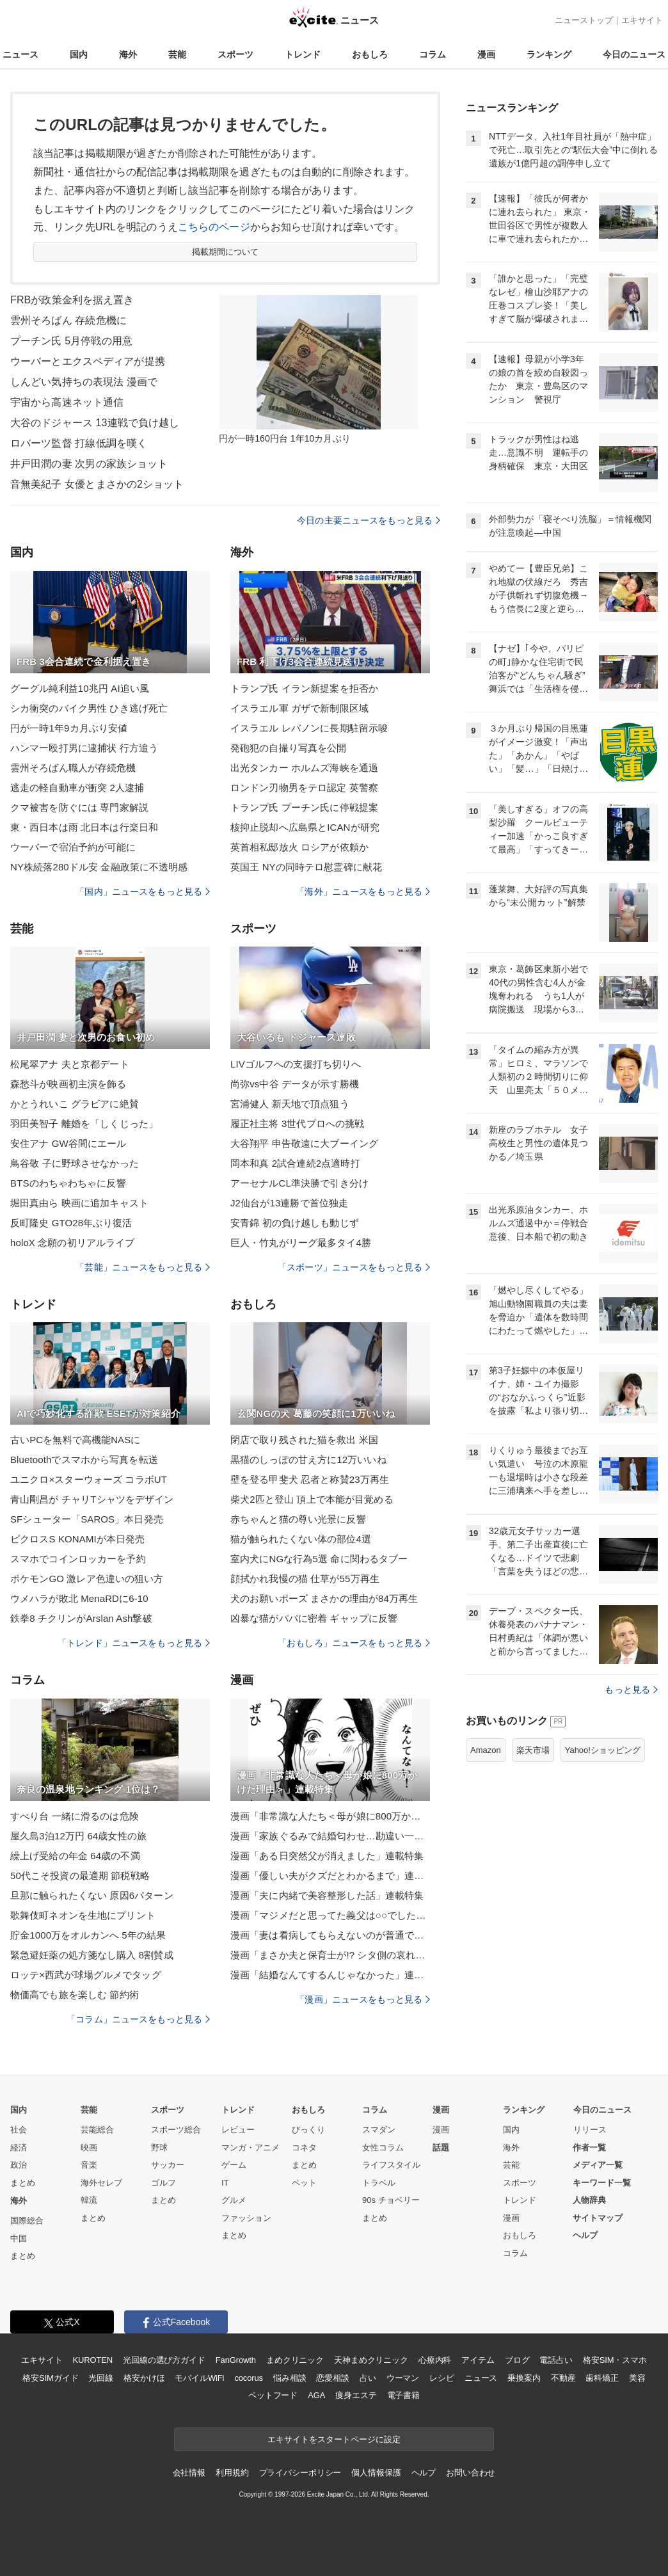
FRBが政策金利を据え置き (72, 299)
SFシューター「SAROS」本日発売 (86, 1519)
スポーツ (235, 54)
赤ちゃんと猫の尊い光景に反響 (298, 1519)
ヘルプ (585, 2235)
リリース (590, 2129)
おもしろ (370, 54)
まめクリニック (295, 2360)
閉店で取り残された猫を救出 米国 (304, 1439)
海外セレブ (101, 2183)
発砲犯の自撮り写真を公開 (288, 747)
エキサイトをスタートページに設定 (334, 2439)
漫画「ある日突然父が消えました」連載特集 (327, 1855)
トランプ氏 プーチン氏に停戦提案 (304, 807)
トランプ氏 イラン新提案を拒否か (304, 688)
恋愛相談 (332, 2378)
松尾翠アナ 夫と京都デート (69, 1064)
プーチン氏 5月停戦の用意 (71, 340)
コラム (432, 54)
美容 (637, 2378)
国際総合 (27, 2220)
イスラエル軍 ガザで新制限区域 (299, 708)
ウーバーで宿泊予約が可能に (73, 847)
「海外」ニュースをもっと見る (363, 891)
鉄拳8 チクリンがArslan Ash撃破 (81, 1618)
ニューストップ (584, 20)
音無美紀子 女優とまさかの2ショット (97, 484)
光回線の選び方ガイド (164, 2360)
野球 (159, 2147)
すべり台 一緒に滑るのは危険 (74, 1816)
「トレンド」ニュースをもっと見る (134, 1643)
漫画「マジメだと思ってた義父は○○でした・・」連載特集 (330, 1915)
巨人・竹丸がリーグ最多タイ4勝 (300, 1242)
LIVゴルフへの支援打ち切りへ (295, 1064)
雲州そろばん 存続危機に (68, 320)
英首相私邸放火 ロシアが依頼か (299, 847)
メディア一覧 (598, 2165)
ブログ (517, 2360)
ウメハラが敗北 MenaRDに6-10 (79, 1598)
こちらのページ (214, 226)
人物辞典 (589, 2200)
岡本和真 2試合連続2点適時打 (295, 1163)
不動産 (563, 2378)
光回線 (100, 2378)
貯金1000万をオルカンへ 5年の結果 (88, 1935)
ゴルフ (163, 2183)
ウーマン (402, 2378)
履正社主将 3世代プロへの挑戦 (297, 1123)
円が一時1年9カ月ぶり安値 (68, 728)
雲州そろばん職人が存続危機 (73, 767)
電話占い (555, 2360)
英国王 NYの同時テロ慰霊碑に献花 (306, 866)
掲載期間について (225, 252)
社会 (18, 2129)
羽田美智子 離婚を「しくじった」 (84, 1123)
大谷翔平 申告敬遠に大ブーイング (304, 1143)
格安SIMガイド (50, 2378)
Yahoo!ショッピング (602, 1750)
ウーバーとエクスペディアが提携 (87, 361)
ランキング (549, 54)
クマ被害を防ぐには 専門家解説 (79, 807)
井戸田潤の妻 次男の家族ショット (89, 463)
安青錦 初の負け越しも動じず (294, 1222)
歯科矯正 (601, 2378)
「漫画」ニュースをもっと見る (363, 1999)
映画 (89, 2147)
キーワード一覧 (602, 2183)
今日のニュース (634, 54)
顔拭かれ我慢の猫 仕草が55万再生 (304, 1578)
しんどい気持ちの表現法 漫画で (83, 381)
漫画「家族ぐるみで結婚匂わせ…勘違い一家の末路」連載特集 (330, 1835)
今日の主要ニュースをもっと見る (368, 520)
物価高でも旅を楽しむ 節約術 (74, 1994)
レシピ (441, 2378)
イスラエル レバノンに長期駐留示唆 (309, 728)
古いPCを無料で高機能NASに (75, 1439)
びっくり (308, 2129)
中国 (18, 2238)
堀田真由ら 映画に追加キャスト (79, 1202)
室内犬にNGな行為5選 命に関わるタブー (319, 1558)
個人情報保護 (376, 2472)
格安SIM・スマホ (615, 2360)
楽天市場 (533, 1750)
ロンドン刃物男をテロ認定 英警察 (304, 787)
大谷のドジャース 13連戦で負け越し (94, 422)
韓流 (89, 2200)
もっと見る (631, 1689)
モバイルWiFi (199, 2378)
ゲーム (233, 2165)
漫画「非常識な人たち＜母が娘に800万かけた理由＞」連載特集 (330, 1816)
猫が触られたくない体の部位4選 (300, 1538)
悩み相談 (289, 2378)
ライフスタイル (391, 2165)
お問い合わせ (470, 2472)
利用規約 (232, 2472)
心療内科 (434, 2360)
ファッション (246, 2218)
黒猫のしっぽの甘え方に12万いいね (308, 1459)
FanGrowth (236, 2360)
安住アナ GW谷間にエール (68, 1143)
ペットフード (273, 2395)
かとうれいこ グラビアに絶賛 (74, 1103)
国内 (79, 54)
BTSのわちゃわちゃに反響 (68, 1183)
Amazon (485, 1750)
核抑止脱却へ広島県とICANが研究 (304, 827)
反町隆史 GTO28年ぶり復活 (71, 1222)
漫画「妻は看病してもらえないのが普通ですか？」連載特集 (330, 1935)
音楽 (89, 2165)
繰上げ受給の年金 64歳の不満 (75, 1855)
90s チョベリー (391, 2200)
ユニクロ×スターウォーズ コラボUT (88, 1479)
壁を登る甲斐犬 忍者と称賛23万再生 (309, 1479)
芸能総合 (97, 2129)
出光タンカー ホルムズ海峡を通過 (304, 767)
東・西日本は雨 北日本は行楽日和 (84, 827)
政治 (18, 2165)
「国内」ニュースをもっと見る (143, 891)
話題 (441, 2147)
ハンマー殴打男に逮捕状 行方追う (84, 747)
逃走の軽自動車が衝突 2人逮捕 (77, 787)
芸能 (177, 54)
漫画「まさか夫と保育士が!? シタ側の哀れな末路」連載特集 (330, 1954)
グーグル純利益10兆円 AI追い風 (79, 688)
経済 (18, 2147)
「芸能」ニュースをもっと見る (143, 1267)
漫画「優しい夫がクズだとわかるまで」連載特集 (330, 1875)
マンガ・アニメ (250, 2147)
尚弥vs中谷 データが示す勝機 (294, 1083)
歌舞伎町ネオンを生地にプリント (82, 1915)
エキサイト (642, 20)
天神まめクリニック (371, 2360)
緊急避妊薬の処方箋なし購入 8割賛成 (91, 1954)
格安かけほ (143, 2378)
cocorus (248, 2378)
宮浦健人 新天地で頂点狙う (289, 1103)
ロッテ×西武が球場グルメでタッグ (85, 1974)
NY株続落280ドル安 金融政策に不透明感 (99, 866)
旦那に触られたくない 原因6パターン (91, 1895)
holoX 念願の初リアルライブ (72, 1242)
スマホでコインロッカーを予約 (78, 1558)
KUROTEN (92, 2360)
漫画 (486, 54)
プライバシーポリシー (300, 2472)
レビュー (238, 2129)
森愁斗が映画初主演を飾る (68, 1083)
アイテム (477, 2360)
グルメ (233, 2200)
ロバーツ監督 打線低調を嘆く (78, 443)
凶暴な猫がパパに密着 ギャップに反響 (313, 1618)
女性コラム (383, 2147)
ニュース (20, 54)
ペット (304, 2183)
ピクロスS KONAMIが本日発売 (77, 1538)
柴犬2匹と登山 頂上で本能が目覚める (312, 1499)
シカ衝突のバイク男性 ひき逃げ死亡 (89, 708)
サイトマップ (598, 2218)
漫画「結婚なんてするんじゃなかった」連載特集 (330, 1974)
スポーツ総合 (176, 2129)
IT (225, 2183)
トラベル (378, 2183)
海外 (128, 54)
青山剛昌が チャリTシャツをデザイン (92, 1499)
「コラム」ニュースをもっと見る (138, 2019)
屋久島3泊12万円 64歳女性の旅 (78, 1835)
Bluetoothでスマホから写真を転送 (84, 1459)
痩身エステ (355, 2395)
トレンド (303, 54)
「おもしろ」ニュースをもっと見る (354, 1643)
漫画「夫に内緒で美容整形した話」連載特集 (327, 1895)
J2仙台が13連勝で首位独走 (289, 1202)
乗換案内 (523, 2378)
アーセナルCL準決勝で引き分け (299, 1183)
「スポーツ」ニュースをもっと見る (354, 1267)
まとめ (22, 2183)
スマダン (378, 2129)
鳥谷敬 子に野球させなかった (74, 1163)
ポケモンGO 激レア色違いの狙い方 (87, 1578)
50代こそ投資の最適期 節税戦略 (80, 1875)
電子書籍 (403, 2395)
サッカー (167, 2165)
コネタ (304, 2147)
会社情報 (189, 2472)
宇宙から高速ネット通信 (66, 402)
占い (368, 2378)
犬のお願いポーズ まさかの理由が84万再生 (324, 1598)
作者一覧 (589, 2147)
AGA (316, 2395)
